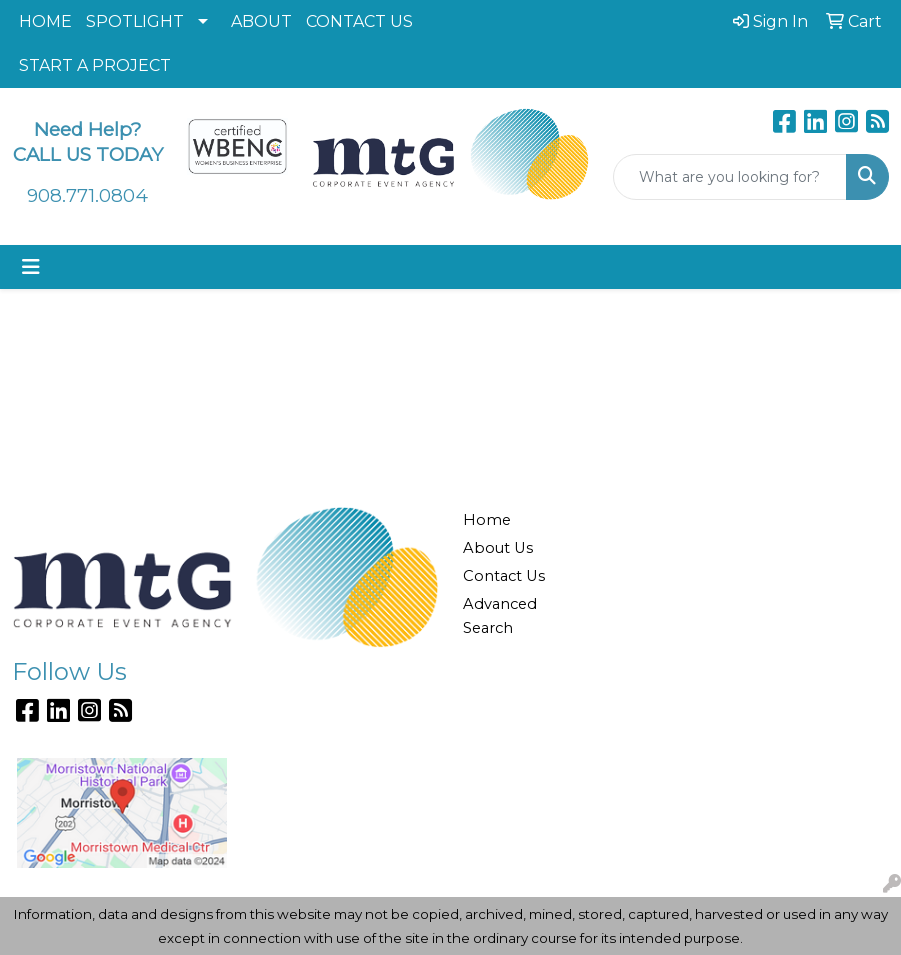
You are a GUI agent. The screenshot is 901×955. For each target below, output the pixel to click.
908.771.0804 (87, 195)
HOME (45, 21)
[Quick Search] (730, 177)
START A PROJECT (95, 65)
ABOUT (261, 21)
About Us (498, 548)
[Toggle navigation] (31, 267)
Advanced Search (500, 616)
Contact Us (504, 576)
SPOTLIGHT (135, 21)
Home (487, 520)
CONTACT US (359, 21)
